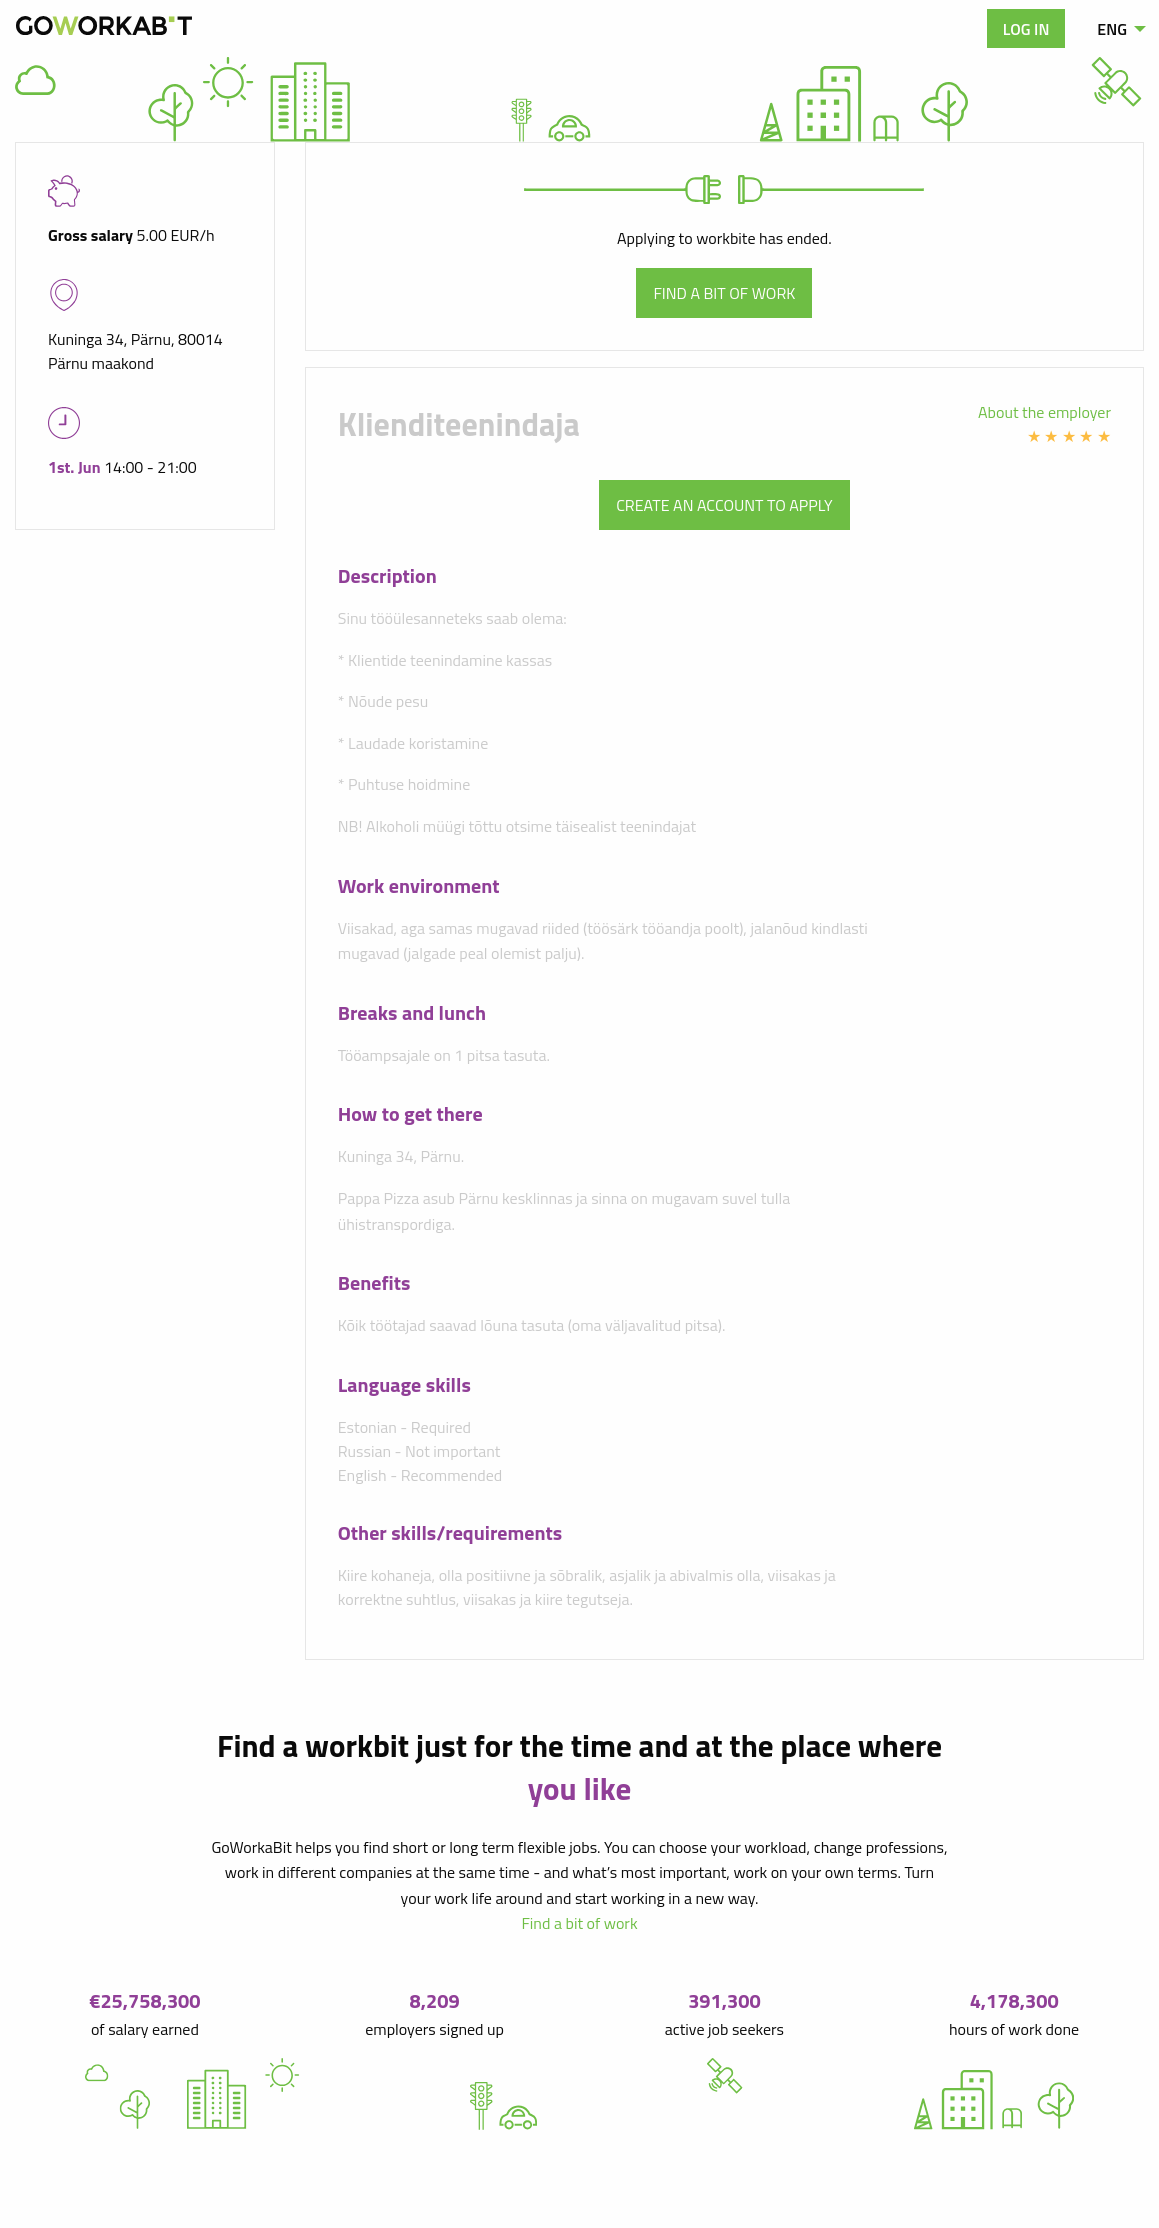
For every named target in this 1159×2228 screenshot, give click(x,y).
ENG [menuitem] (1112, 29)
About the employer (1044, 412)
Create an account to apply (724, 505)
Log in (1026, 29)
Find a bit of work (724, 293)
